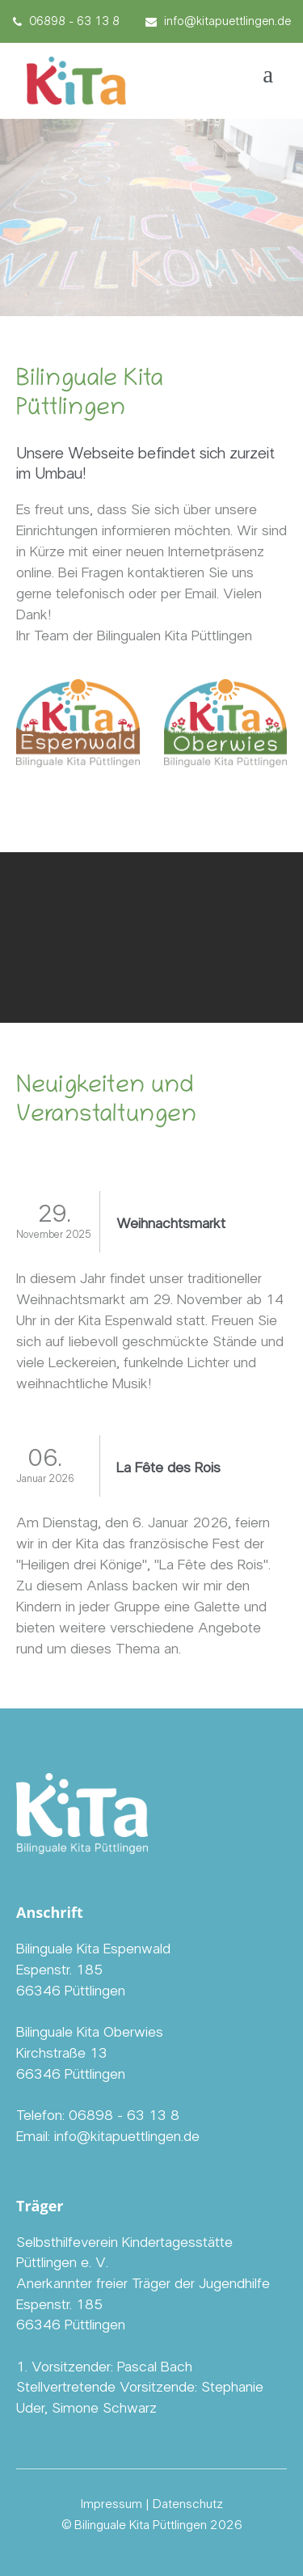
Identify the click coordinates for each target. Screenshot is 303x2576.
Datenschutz (188, 2504)
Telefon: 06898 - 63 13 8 (97, 2116)
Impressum (111, 2504)
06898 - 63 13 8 (66, 21)
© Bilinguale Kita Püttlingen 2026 (151, 2525)
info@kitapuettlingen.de (218, 21)
